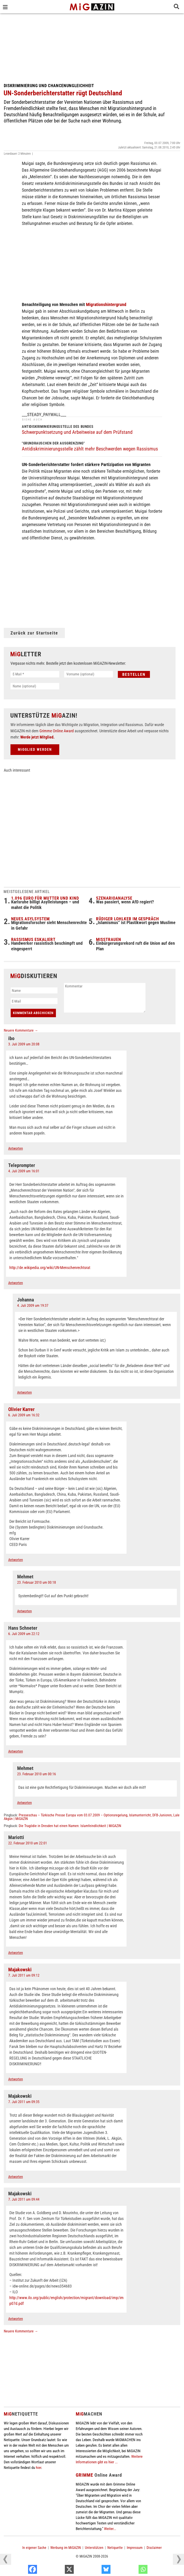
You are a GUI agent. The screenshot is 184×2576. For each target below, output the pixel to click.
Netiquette (115, 2548)
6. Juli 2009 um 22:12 (23, 1634)
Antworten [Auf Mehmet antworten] (24, 1611)
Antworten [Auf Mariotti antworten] (15, 1953)
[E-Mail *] (34, 674)
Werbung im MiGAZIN (65, 2548)
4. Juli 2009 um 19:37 (32, 1305)
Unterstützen (94, 2548)
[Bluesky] (132, 2570)
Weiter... (110, 2528)
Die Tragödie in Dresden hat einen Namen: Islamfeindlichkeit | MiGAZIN (70, 1826)
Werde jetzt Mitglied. (37, 737)
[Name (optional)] (34, 686)
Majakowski (20, 1969)
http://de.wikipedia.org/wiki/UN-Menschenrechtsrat (49, 1267)
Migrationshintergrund (106, 304)
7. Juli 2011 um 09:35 (23, 2102)
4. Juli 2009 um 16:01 (23, 1171)
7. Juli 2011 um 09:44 (23, 2199)
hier (38, 2467)
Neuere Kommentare (21, 1030)
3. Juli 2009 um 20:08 (23, 1044)
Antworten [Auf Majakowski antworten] (15, 2079)
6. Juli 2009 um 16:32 (23, 1415)
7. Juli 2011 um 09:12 (23, 1975)
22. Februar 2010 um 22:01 (27, 1843)
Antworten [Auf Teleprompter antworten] (15, 1283)
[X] (95, 2570)
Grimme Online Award (56, 731)
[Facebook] (58, 2570)
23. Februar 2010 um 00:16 (36, 1774)
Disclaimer (154, 2548)
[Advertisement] (92, 47)
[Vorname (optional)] (88, 674)
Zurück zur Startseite (34, 633)
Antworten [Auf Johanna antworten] (24, 1392)
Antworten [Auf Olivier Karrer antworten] (15, 1560)
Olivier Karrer (21, 1409)
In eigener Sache (34, 2548)
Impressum (135, 2548)
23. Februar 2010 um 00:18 (36, 1582)
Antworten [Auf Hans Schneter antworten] (15, 1751)
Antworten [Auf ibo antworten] (15, 1148)
